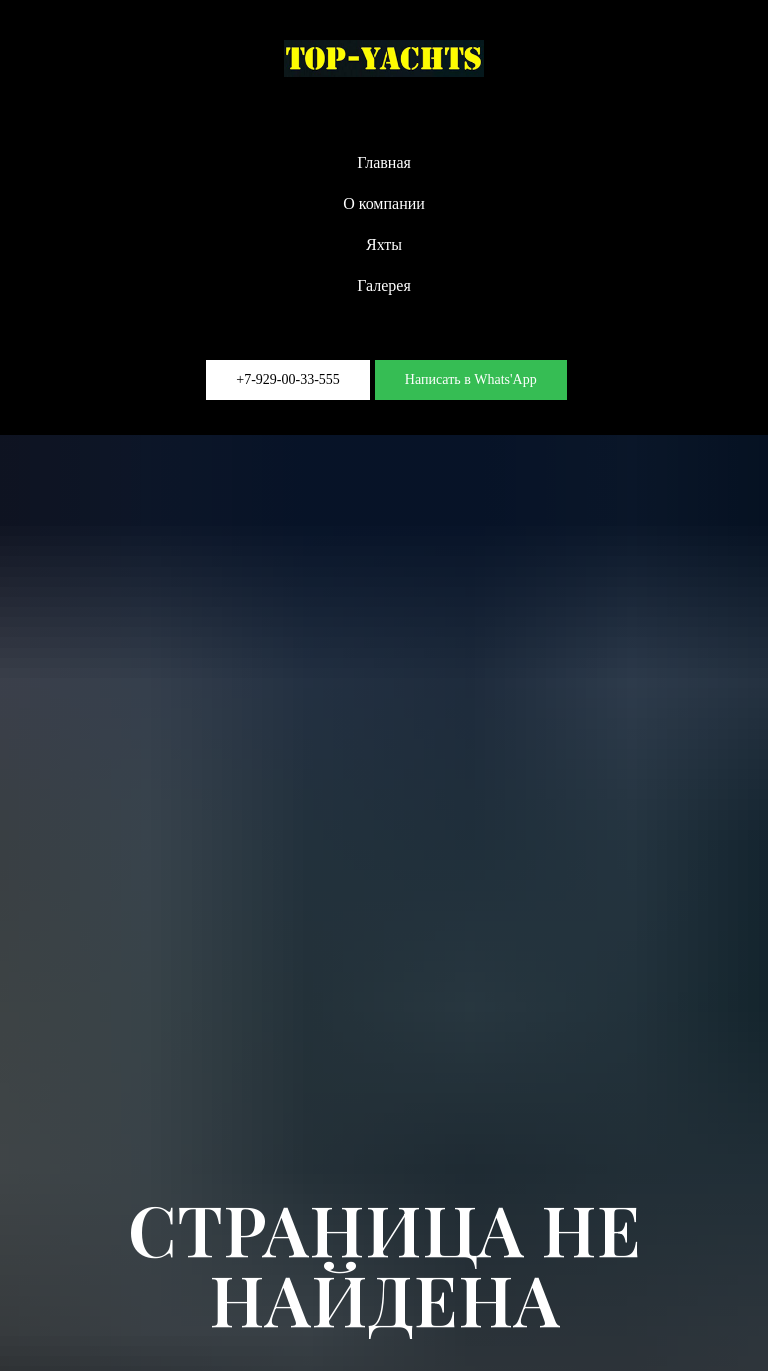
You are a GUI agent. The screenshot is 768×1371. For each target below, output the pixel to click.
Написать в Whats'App (471, 379)
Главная (384, 162)
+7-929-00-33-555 (288, 379)
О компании (384, 203)
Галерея (384, 285)
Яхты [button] (384, 244)
